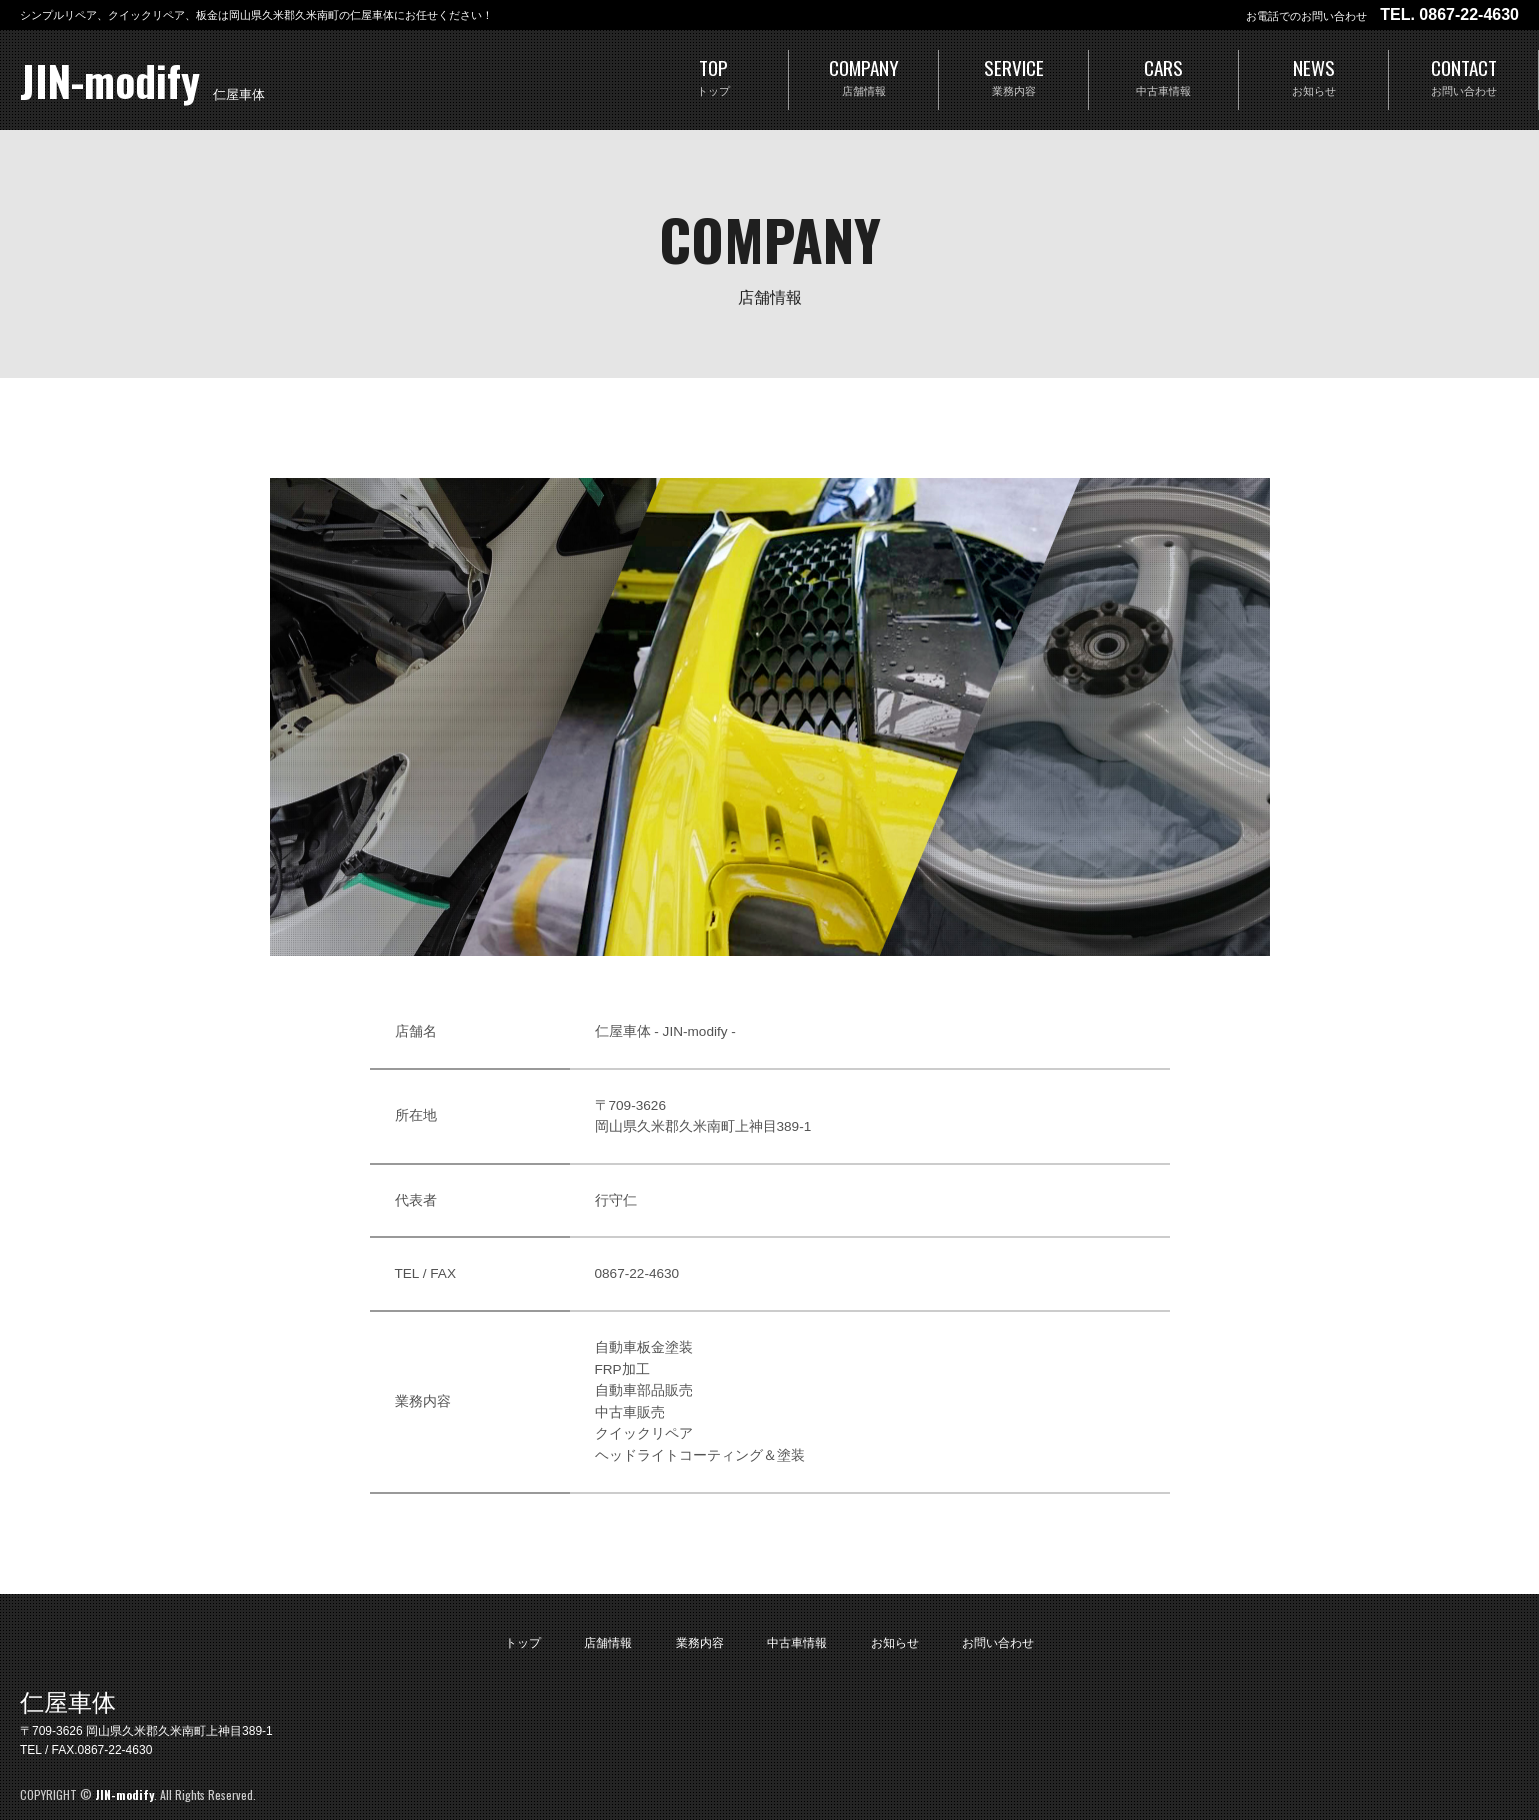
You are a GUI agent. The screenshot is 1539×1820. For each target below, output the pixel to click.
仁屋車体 (68, 1702)
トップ (523, 1643)
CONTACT (1464, 77)
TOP (713, 77)
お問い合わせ (998, 1643)
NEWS (1314, 77)
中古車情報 (797, 1643)
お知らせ (895, 1643)
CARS (1163, 77)
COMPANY (864, 77)
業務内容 (700, 1643)
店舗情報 (608, 1643)
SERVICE (1014, 77)
